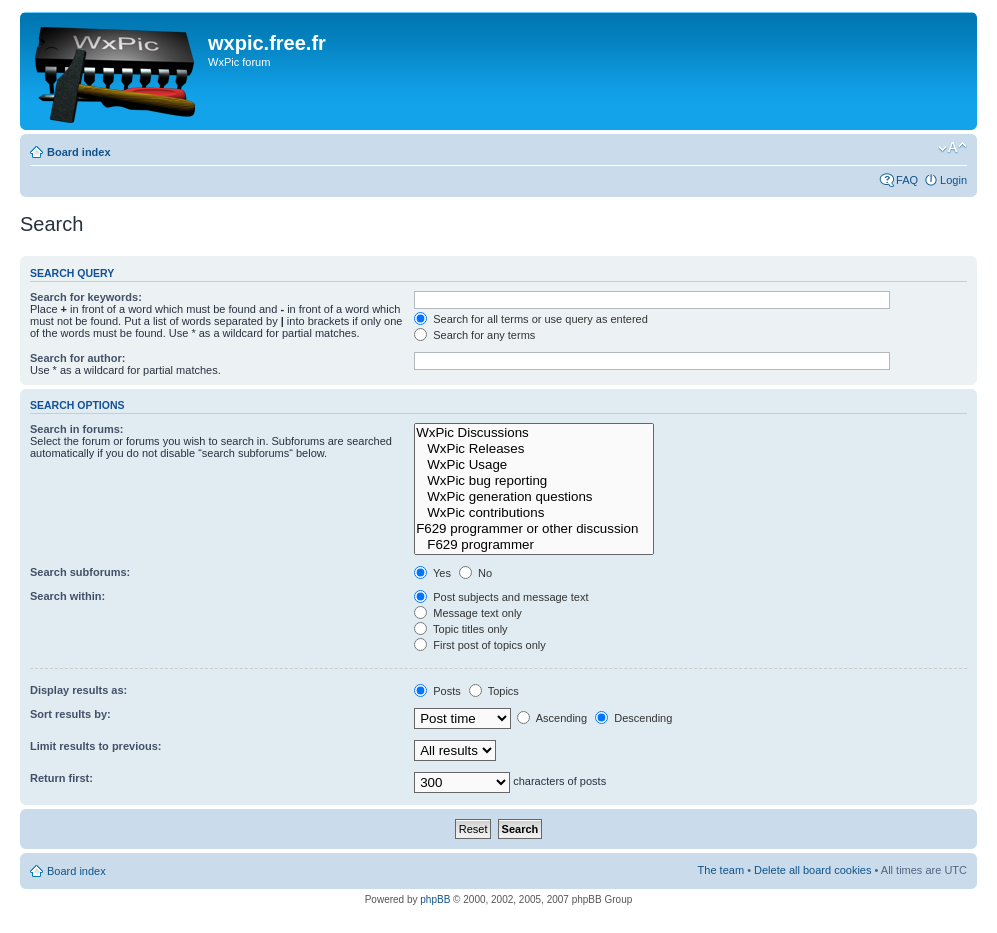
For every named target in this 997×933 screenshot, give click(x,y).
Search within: (67, 596)
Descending (633, 718)
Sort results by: (70, 714)
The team (721, 870)
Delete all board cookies (812, 870)
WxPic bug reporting (534, 481)
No (475, 573)
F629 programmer (534, 545)
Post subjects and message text (501, 597)
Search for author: (77, 358)
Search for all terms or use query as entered (531, 319)
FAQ (907, 180)
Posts (437, 691)
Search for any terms (474, 335)
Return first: (61, 778)
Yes (432, 573)
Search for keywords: (86, 297)
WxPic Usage (534, 465)
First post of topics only (480, 645)
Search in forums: (77, 429)
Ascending (552, 718)
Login (953, 180)
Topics (494, 691)
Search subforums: (80, 572)
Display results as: (78, 690)
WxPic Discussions (534, 433)
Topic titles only (460, 629)
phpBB (435, 899)
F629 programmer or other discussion (534, 529)
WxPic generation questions (534, 497)
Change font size (952, 148)
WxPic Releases (534, 449)
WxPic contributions (534, 513)
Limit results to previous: (95, 746)
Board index (79, 152)
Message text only (468, 613)
